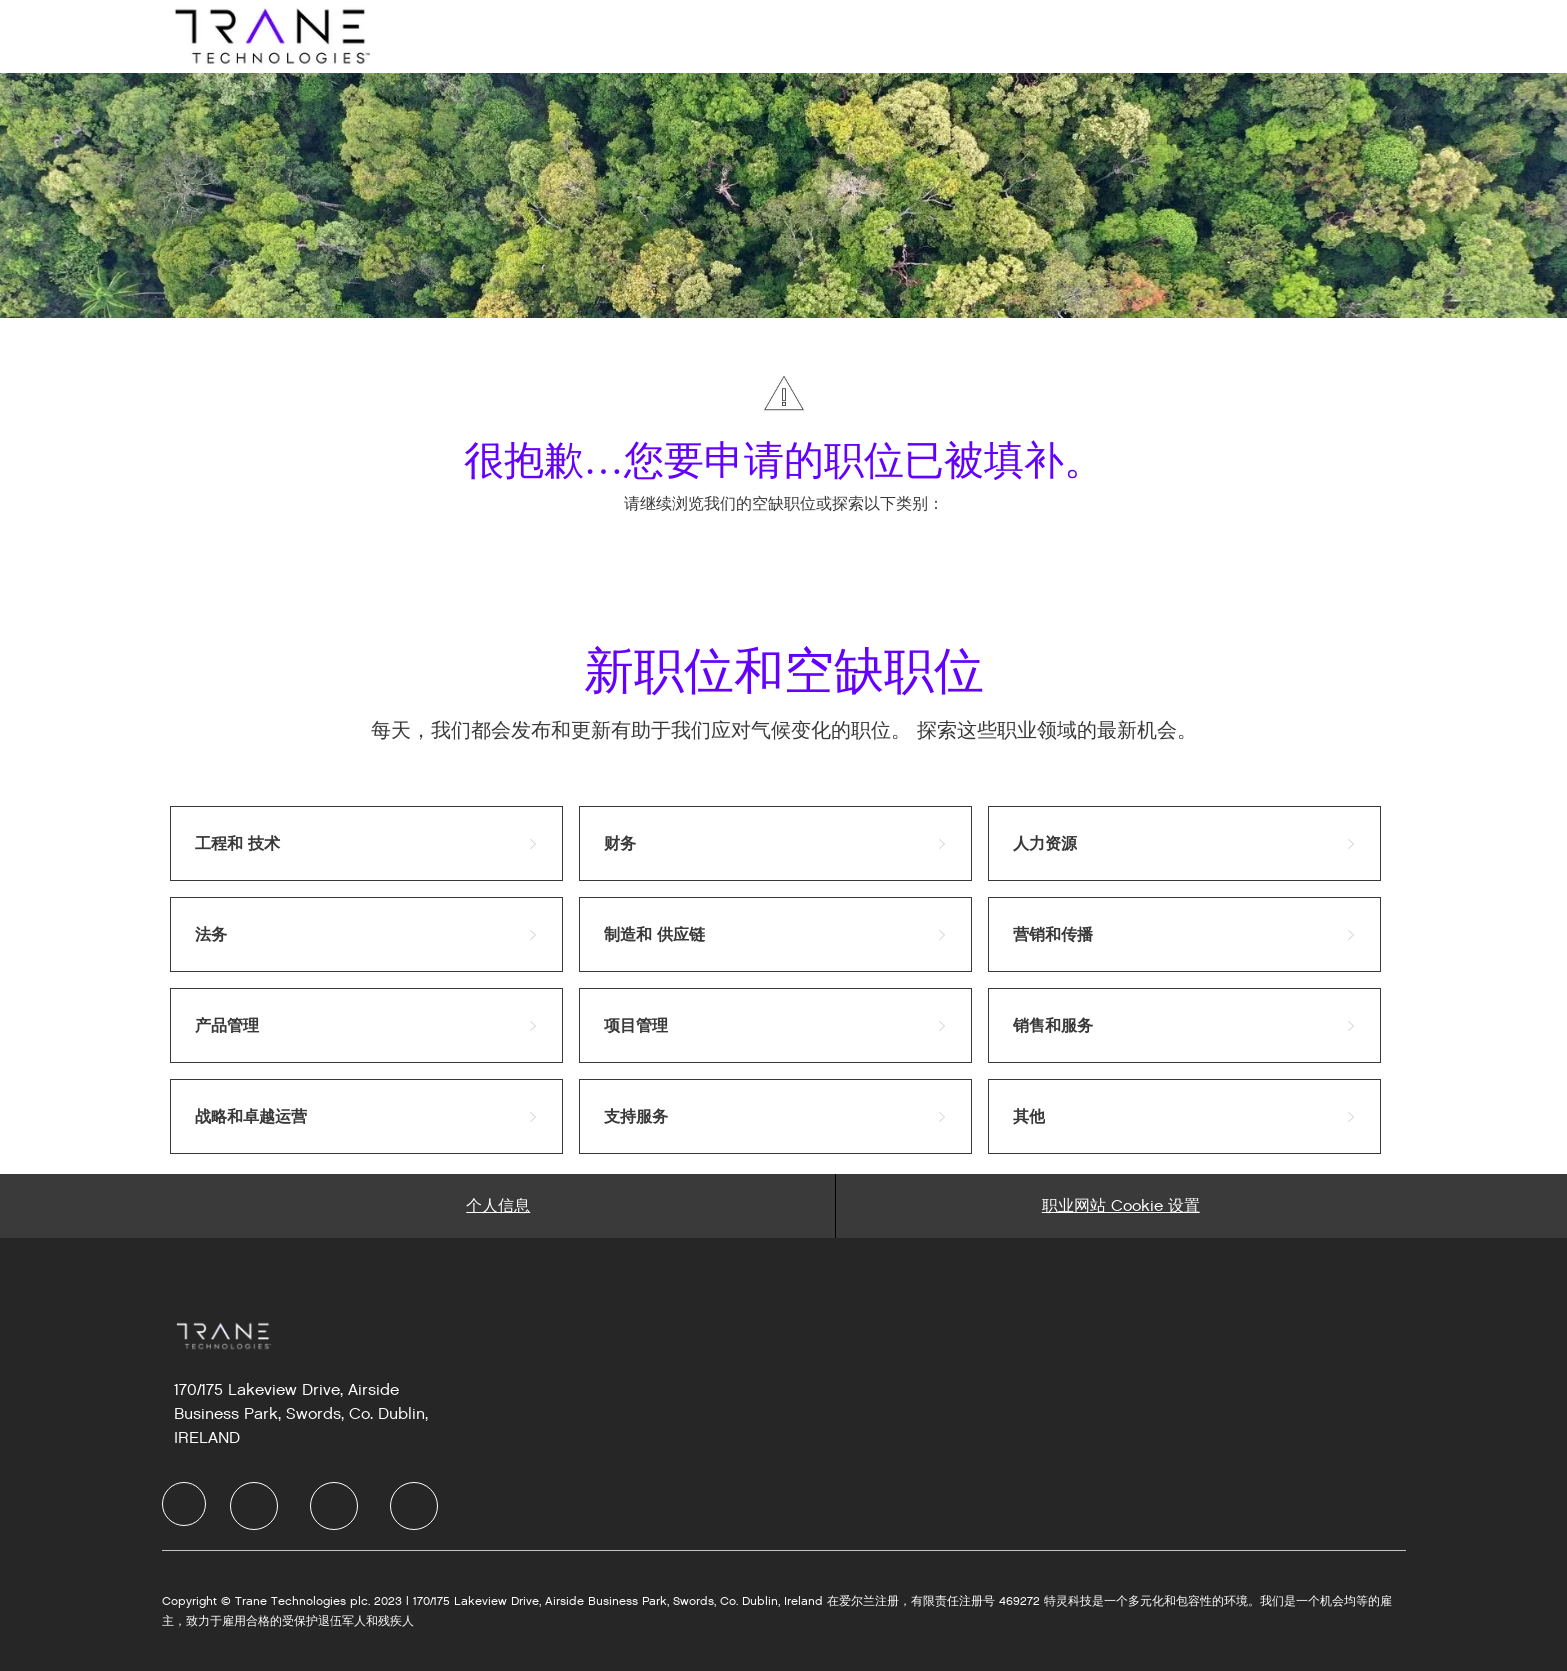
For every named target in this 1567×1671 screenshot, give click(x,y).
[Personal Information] (498, 1206)
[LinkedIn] (254, 1506)
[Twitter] (334, 1506)
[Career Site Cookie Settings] (1121, 1206)
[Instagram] (414, 1506)
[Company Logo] (270, 35)
